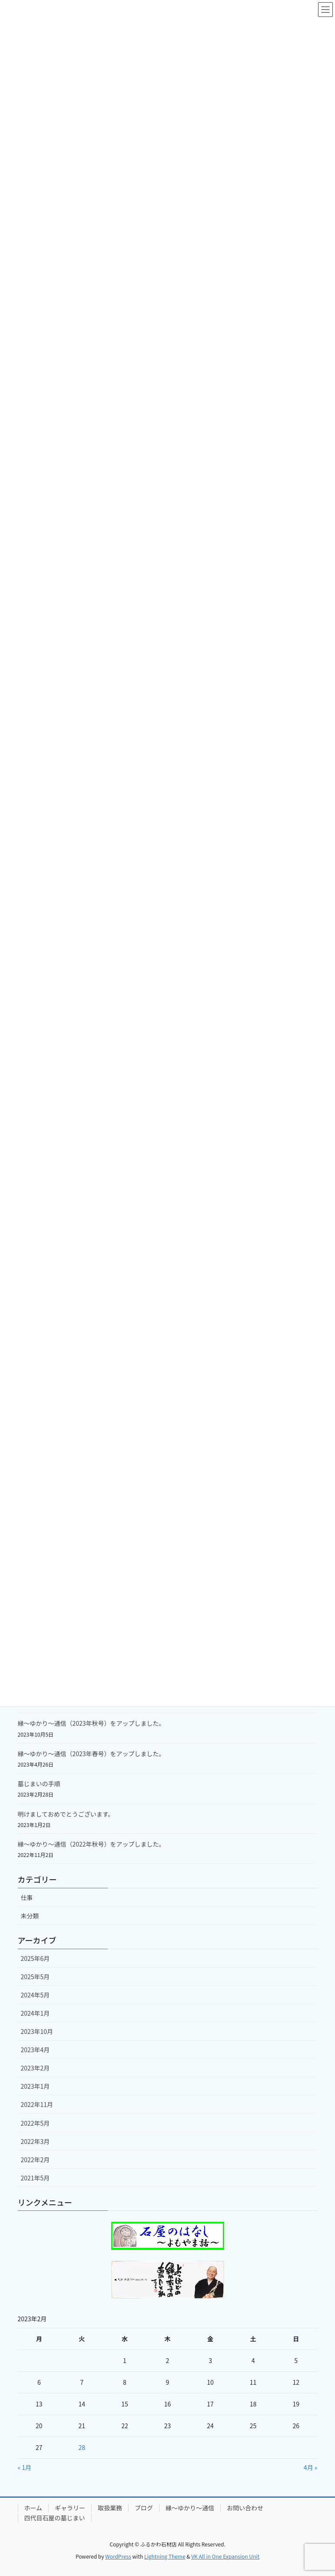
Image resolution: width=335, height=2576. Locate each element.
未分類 (30, 1915)
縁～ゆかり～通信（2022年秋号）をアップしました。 (91, 1844)
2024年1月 (35, 2013)
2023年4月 (35, 2049)
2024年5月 (35, 1994)
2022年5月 (35, 2123)
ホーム (33, 2507)
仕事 (27, 1897)
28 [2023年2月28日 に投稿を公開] (82, 2447)
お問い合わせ (245, 2507)
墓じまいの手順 (39, 1783)
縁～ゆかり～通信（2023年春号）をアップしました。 (91, 1753)
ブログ (144, 2507)
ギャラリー (70, 2507)
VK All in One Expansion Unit (225, 2556)
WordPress (118, 2556)
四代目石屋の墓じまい (54, 2517)
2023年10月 (37, 2031)
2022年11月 (37, 2104)
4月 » (311, 2467)
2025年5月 (35, 1976)
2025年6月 (35, 1958)
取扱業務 (110, 2507)
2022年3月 (35, 2141)
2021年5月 (35, 2177)
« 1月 (25, 2467)
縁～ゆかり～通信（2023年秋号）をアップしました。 (91, 1723)
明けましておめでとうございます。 (66, 1814)
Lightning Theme (165, 2556)
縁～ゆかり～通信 (190, 2507)
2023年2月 (35, 2067)
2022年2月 (35, 2159)
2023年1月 (35, 2086)
